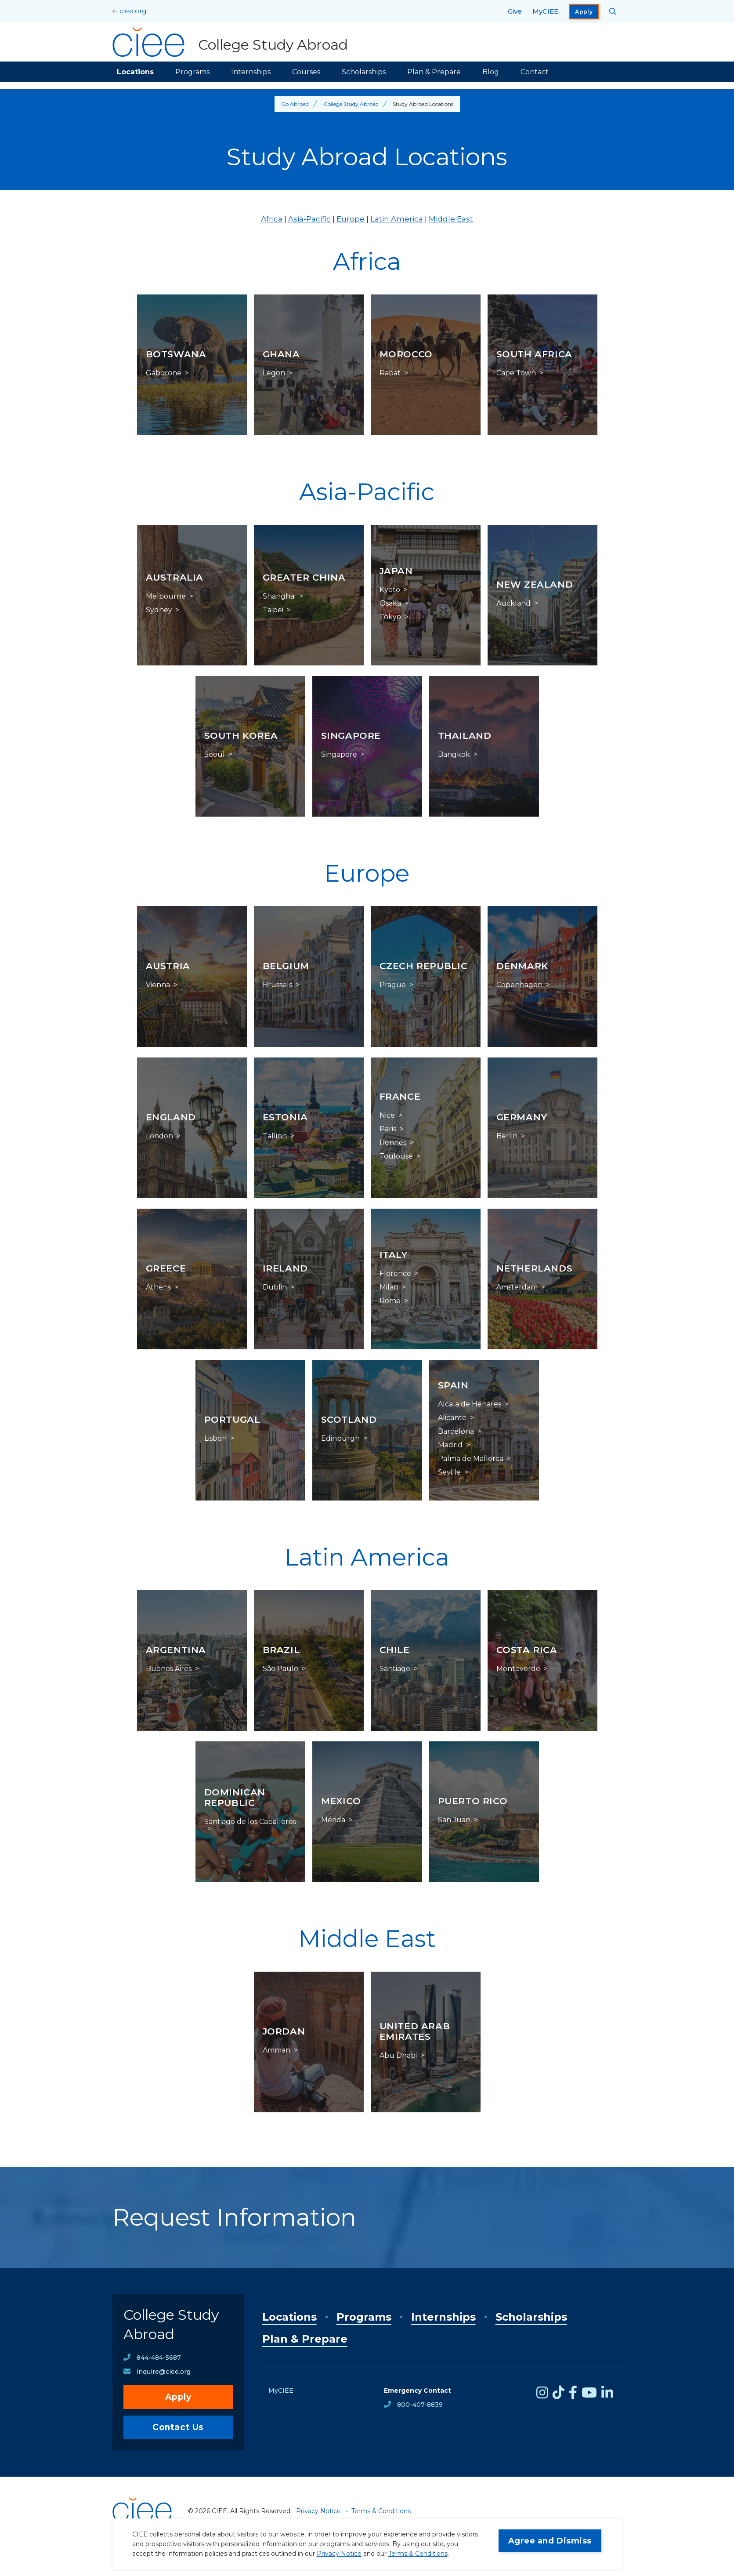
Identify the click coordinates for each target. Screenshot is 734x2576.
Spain (453, 1385)
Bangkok (454, 754)
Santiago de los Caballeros (250, 1822)
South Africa (534, 354)
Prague (393, 984)
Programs (192, 72)
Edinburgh (340, 1438)
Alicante (452, 1417)
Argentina (176, 1649)
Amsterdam (517, 1287)
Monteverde (518, 1668)
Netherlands (534, 1268)
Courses (306, 72)
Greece (166, 1268)
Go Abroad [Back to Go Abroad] (295, 104)
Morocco (406, 354)
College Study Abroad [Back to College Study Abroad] (351, 104)
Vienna (158, 984)
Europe (350, 218)
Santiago (395, 1668)
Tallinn (275, 1136)
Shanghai (279, 596)
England (171, 1117)
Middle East (451, 218)
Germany (521, 1117)
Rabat (390, 373)
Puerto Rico (473, 1800)
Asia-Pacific (309, 218)
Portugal (232, 1419)
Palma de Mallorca (470, 1458)
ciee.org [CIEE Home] (132, 11)
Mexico (341, 1800)
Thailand (465, 735)
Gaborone (163, 373)
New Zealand (534, 584)
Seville (449, 1472)
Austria (168, 965)
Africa (271, 218)
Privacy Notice (339, 2554)
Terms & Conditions (418, 2554)
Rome (390, 1300)
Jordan (284, 2031)
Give (515, 11)
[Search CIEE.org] (613, 11)
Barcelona (456, 1431)
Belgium (286, 965)
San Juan (454, 1820)
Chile (395, 1649)
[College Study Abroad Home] (230, 42)
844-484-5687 (159, 2358)
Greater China (304, 577)
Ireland (285, 1268)
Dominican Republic (235, 1797)
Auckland (513, 603)
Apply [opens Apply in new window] (584, 11)
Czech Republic (424, 965)
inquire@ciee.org (164, 2372)
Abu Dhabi (398, 2055)
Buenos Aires (169, 1668)
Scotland (349, 1419)
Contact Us (178, 2427)
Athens (158, 1287)
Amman (276, 2050)
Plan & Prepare (434, 72)
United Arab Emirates (415, 2031)
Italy (394, 1254)
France (400, 1096)
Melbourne (166, 596)
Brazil (281, 1649)
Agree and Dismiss (550, 2541)
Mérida (333, 1820)
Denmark (522, 965)
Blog (490, 72)
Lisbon (215, 1438)
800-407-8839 (420, 2405)
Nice (387, 1115)
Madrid (450, 1445)
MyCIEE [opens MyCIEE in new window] (545, 11)
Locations (135, 72)
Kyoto (390, 589)
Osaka (390, 603)
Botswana (176, 354)
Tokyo (390, 617)
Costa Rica (526, 1649)
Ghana (281, 354)
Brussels (277, 984)
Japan (396, 570)
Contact (535, 72)
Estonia (285, 1117)
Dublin (275, 1287)
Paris (388, 1129)
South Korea (241, 735)
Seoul (214, 754)
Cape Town (516, 373)
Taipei (273, 610)
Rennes (393, 1142)
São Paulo (280, 1668)
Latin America (396, 218)
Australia (175, 577)
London (159, 1136)
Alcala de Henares (469, 1404)
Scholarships (364, 72)
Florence (395, 1273)
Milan (389, 1287)
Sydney (159, 610)
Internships (251, 72)
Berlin (506, 1136)
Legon (274, 373)
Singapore (351, 735)
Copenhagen (519, 984)
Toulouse (396, 1156)
